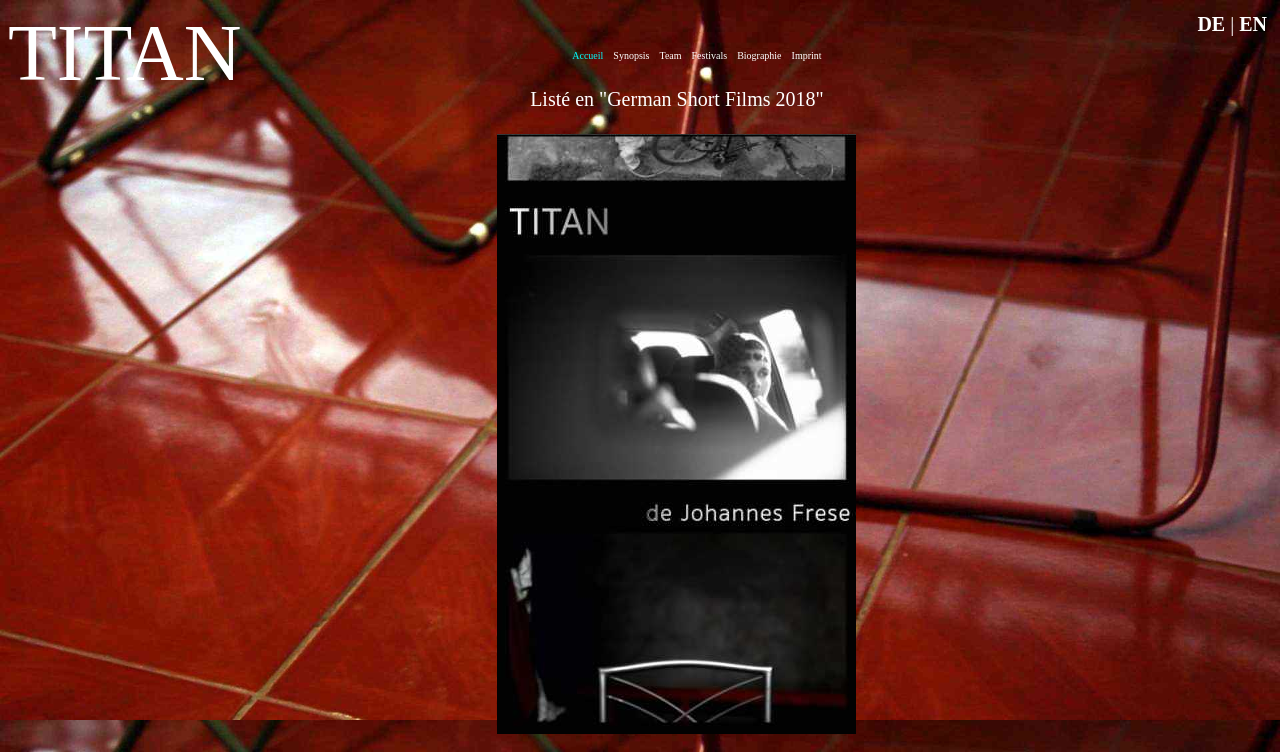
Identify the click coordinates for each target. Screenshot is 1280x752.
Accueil (587, 55)
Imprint (807, 55)
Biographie (759, 55)
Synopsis (631, 55)
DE (1211, 24)
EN (1253, 24)
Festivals (710, 55)
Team (670, 55)
